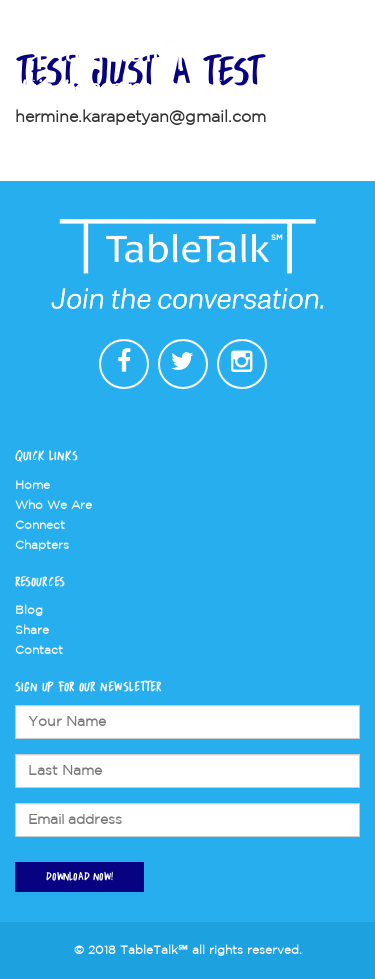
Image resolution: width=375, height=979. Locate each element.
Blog (29, 610)
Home (32, 485)
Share (32, 630)
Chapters (42, 545)
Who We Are (53, 505)
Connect (40, 525)
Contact (39, 650)
